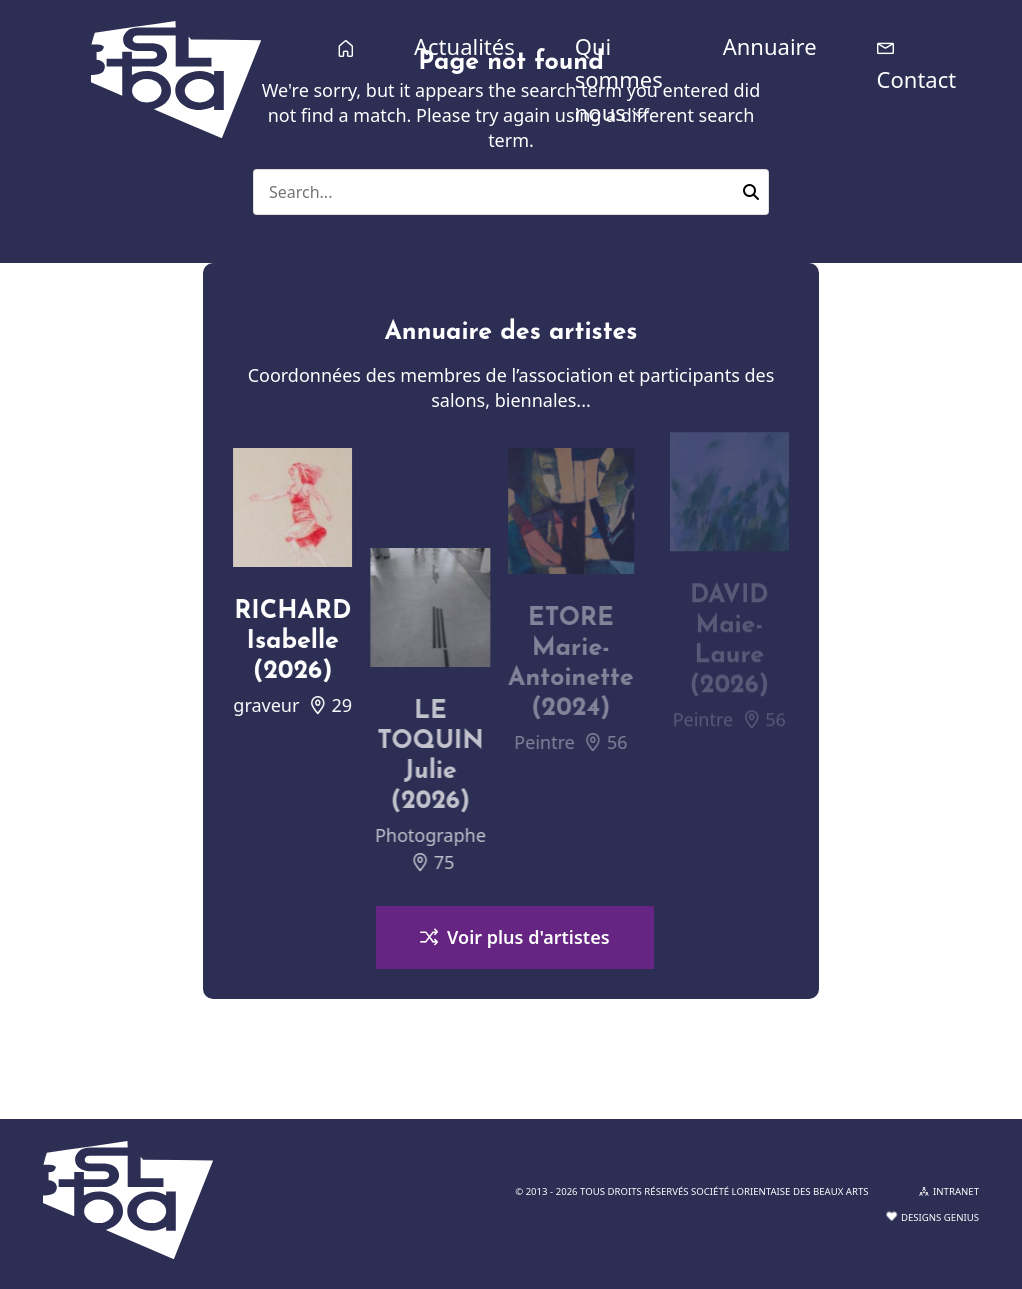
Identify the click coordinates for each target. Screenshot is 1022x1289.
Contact (917, 79)
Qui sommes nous (619, 79)
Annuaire (770, 46)
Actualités (464, 46)
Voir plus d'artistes (514, 939)
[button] (751, 192)
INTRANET (949, 1191)
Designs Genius (933, 1217)
